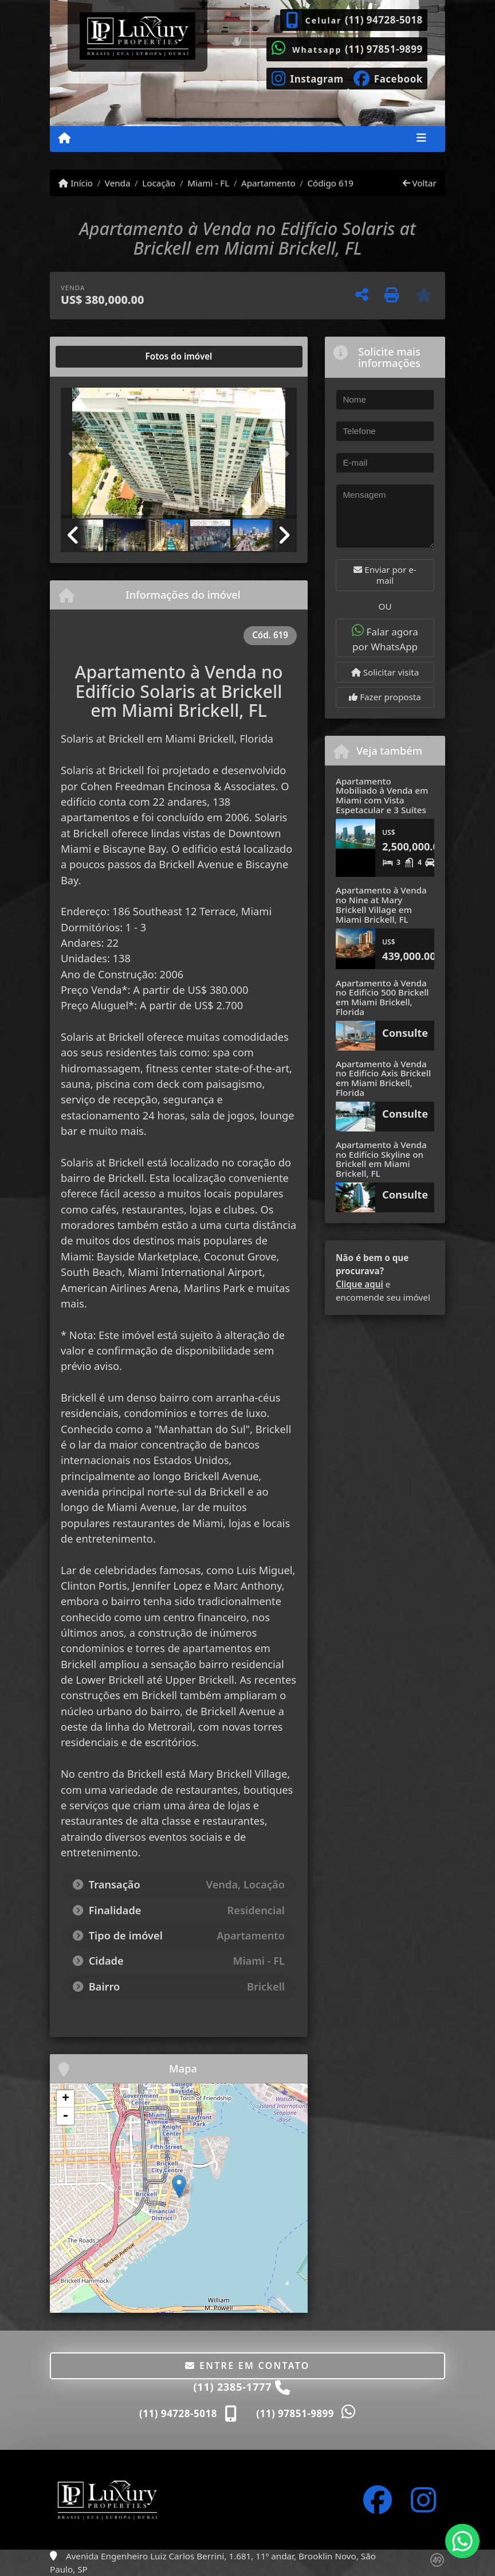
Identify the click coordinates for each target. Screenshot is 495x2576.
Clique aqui (359, 1284)
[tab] (98, 357)
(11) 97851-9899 (384, 49)
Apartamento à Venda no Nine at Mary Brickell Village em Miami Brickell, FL (381, 904)
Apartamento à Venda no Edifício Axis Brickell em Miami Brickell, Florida (383, 1078)
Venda (118, 183)
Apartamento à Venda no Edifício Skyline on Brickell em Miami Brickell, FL (381, 1159)
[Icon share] (307, 77)
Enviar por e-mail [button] (384, 575)
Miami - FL (208, 183)
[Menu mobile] (64, 138)
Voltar (420, 183)
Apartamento (268, 183)
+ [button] (65, 2098)
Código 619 (330, 183)
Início (75, 183)
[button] (78, 454)
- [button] (65, 2116)
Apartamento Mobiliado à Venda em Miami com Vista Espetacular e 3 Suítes (382, 795)
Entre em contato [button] (247, 2365)
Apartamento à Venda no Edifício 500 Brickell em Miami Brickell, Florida (382, 997)
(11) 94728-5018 (384, 19)
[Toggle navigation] (421, 139)
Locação (158, 183)
